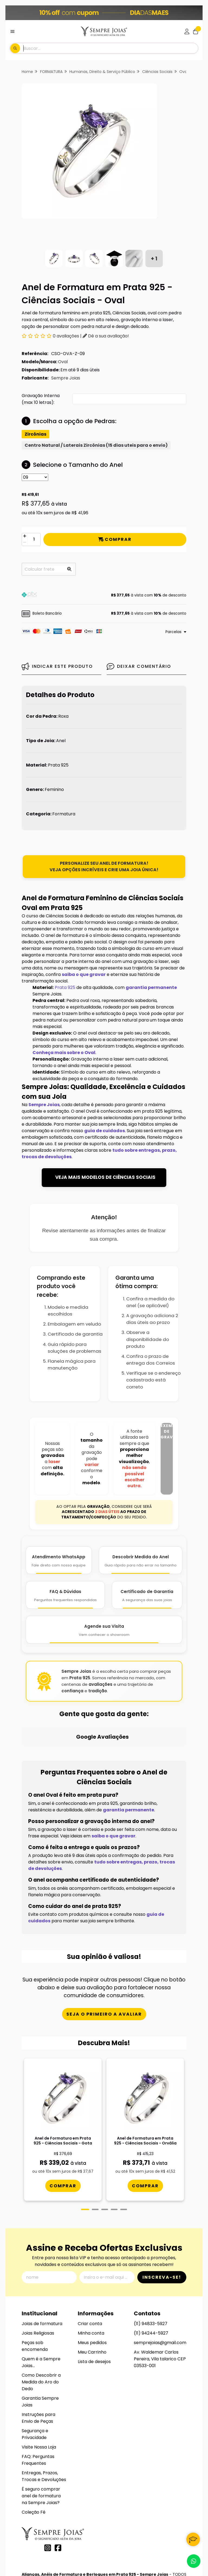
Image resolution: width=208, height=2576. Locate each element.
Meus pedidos (92, 2291)
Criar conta (90, 2272)
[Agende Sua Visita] (104, 1629)
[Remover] (24, 543)
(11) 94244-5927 (151, 2282)
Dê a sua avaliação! (106, 336)
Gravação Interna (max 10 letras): (41, 399)
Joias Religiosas (38, 2282)
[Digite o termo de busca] (110, 48)
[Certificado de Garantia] (147, 1595)
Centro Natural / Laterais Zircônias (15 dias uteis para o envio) (96, 445)
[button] (104, 595)
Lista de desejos (94, 2310)
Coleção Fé (34, 2461)
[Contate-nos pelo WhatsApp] (193, 2561)
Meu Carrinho (92, 2301)
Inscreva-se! (161, 2226)
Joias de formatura (42, 2272)
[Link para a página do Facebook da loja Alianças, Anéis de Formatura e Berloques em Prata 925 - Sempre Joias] (58, 2497)
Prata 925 (65, 987)
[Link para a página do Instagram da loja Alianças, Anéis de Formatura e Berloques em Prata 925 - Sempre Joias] (47, 2497)
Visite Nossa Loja (39, 2396)
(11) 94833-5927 (150, 2272)
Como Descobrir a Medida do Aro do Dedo (41, 2331)
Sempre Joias (65, 378)
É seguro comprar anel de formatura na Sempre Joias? (41, 2445)
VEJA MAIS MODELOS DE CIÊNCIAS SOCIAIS (105, 1177)
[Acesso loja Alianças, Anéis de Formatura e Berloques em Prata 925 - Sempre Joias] (187, 31)
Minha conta (91, 2282)
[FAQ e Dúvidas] (65, 1595)
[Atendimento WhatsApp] (59, 1560)
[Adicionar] (24, 536)
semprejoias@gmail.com (160, 2291)
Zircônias (35, 434)
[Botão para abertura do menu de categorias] (12, 31)
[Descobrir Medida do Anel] (140, 1560)
